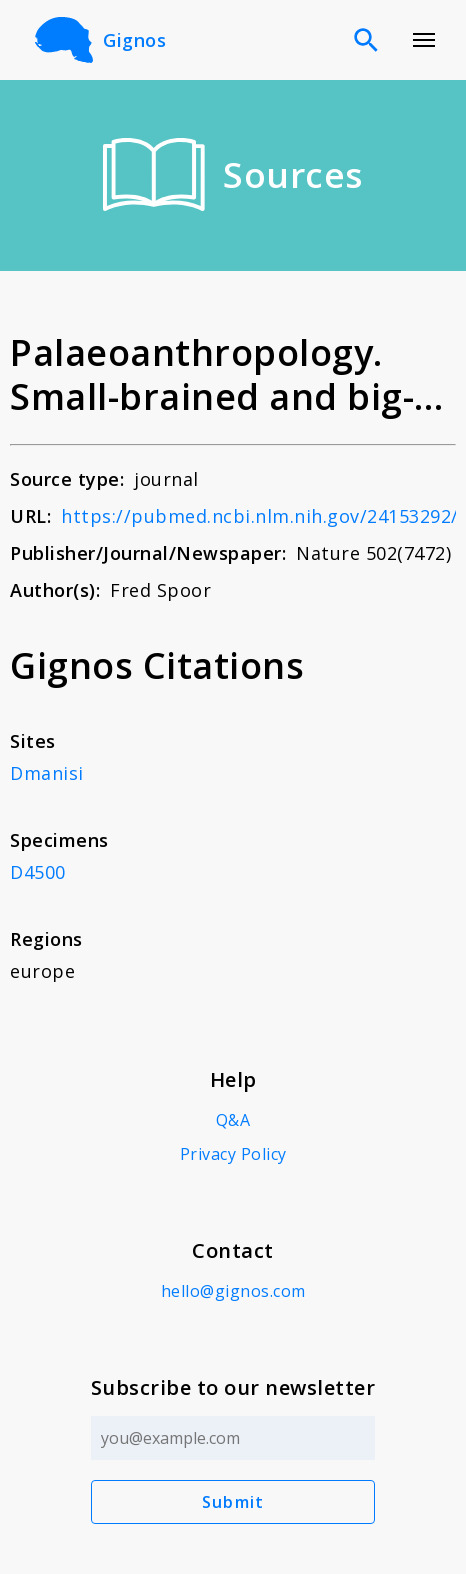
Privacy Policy (233, 1154)
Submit (233, 1502)
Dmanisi (47, 773)
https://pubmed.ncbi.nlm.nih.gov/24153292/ (260, 516)
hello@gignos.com (233, 1291)
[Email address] (233, 1438)
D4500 (38, 872)
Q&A (233, 1120)
